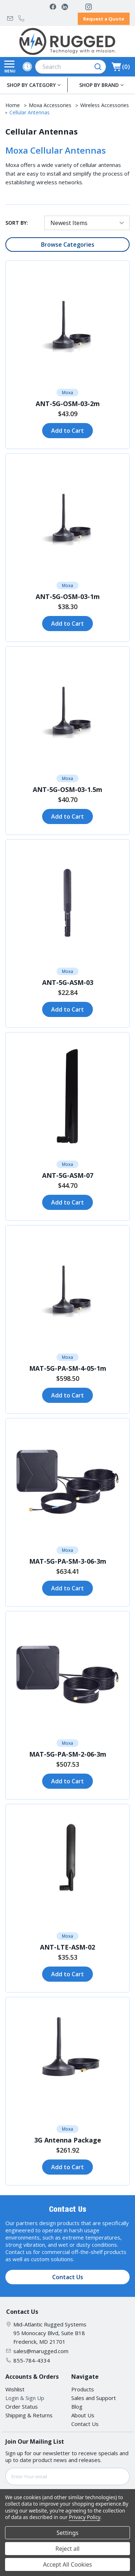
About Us (82, 2415)
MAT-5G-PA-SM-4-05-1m (67, 1368)
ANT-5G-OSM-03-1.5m (67, 789)
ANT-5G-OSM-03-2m (68, 403)
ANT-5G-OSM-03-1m (68, 596)
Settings (67, 2533)
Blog (76, 2406)
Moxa (67, 392)
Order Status (21, 2406)
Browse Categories (67, 244)
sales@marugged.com (10, 18)
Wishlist (14, 2389)
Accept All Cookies (67, 2564)
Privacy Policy (84, 2517)
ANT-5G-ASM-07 (67, 1175)
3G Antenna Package (67, 2140)
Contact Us (67, 2277)
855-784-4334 (21, 18)
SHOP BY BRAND (99, 85)
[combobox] (70, 67)
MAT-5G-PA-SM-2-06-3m (67, 1754)
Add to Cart (67, 431)
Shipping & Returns (29, 2415)
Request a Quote (103, 19)
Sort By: (16, 222)
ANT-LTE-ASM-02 (67, 1947)
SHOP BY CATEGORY (31, 85)
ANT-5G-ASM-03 (67, 982)
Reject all (67, 2549)
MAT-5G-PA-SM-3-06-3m (67, 1561)
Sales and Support (93, 2397)
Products (82, 2389)
